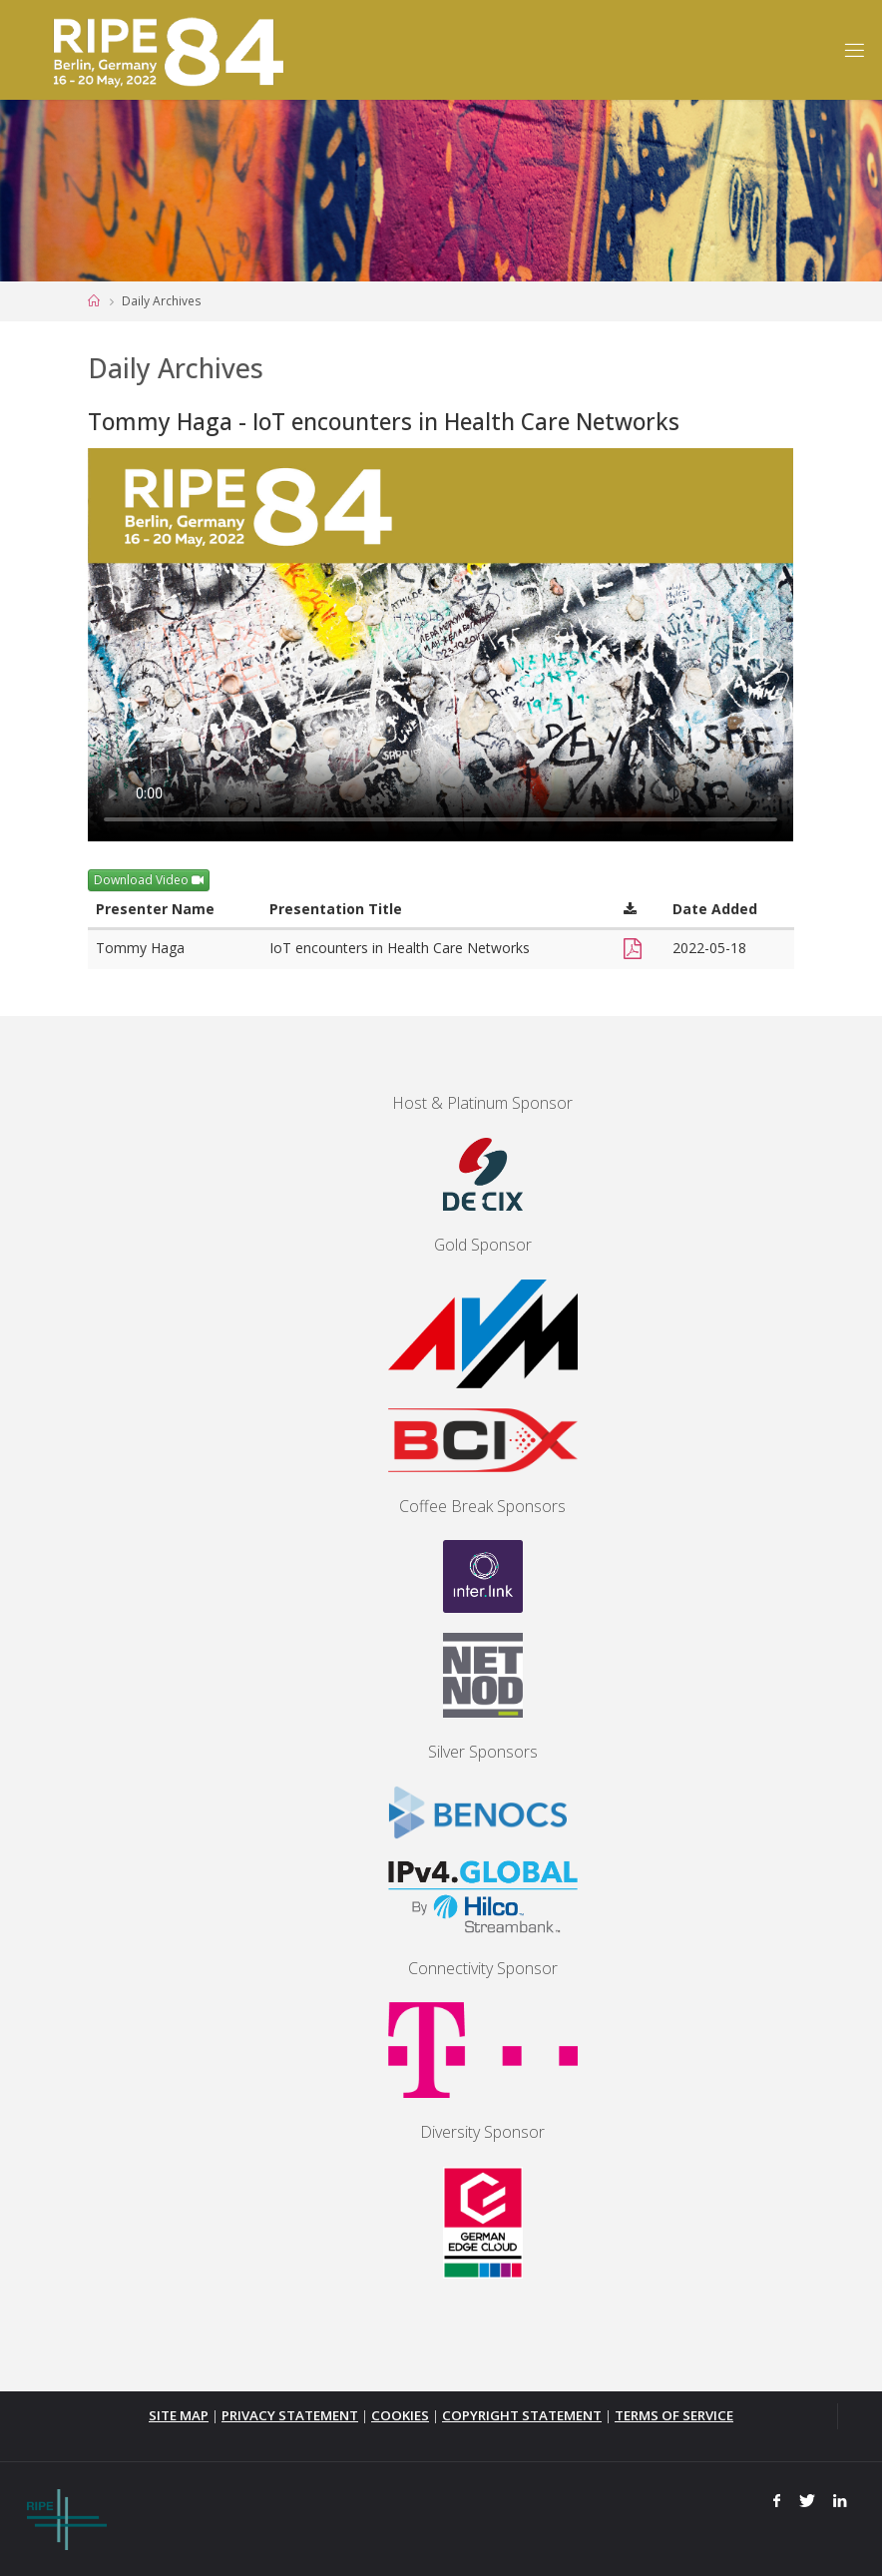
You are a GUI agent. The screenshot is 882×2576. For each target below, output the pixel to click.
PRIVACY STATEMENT (289, 2415)
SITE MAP (179, 2415)
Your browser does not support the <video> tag (440, 644)
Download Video (149, 879)
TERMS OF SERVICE (674, 2415)
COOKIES (400, 2415)
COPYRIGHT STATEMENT (522, 2415)
